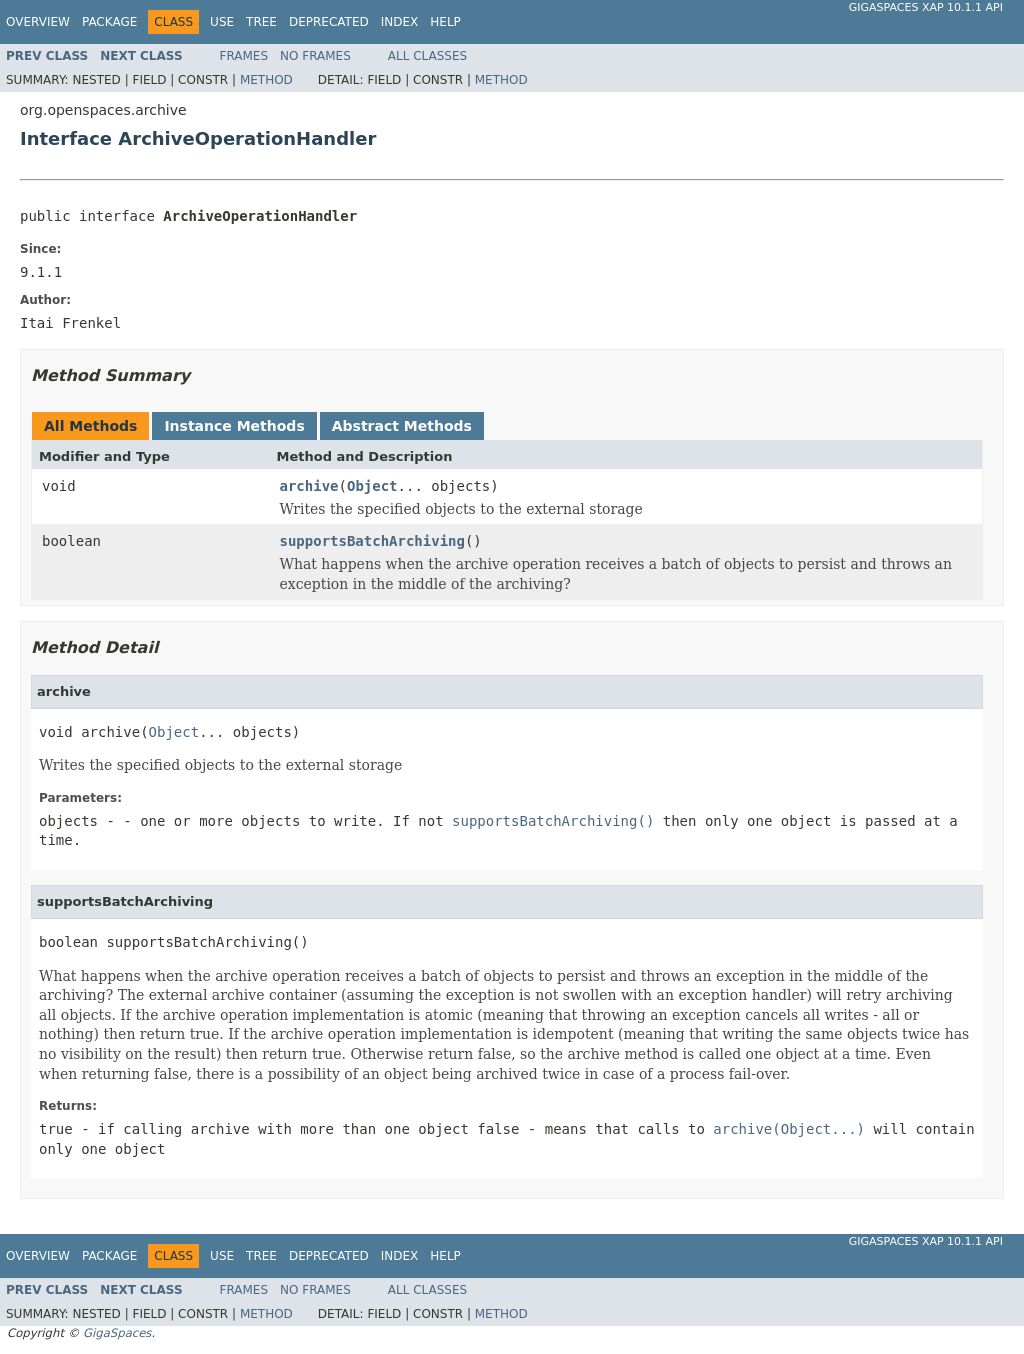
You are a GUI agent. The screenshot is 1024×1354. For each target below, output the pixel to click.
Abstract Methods (402, 426)
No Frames (315, 56)
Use (222, 22)
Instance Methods (234, 426)
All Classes (427, 56)
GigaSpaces (117, 1333)
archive (309, 486)
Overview (38, 22)
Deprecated (329, 22)
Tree (261, 22)
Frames (244, 56)
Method (266, 80)
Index (400, 22)
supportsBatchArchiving (372, 541)
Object (372, 486)
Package (109, 22)
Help (445, 22)
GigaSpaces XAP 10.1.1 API (926, 7)
